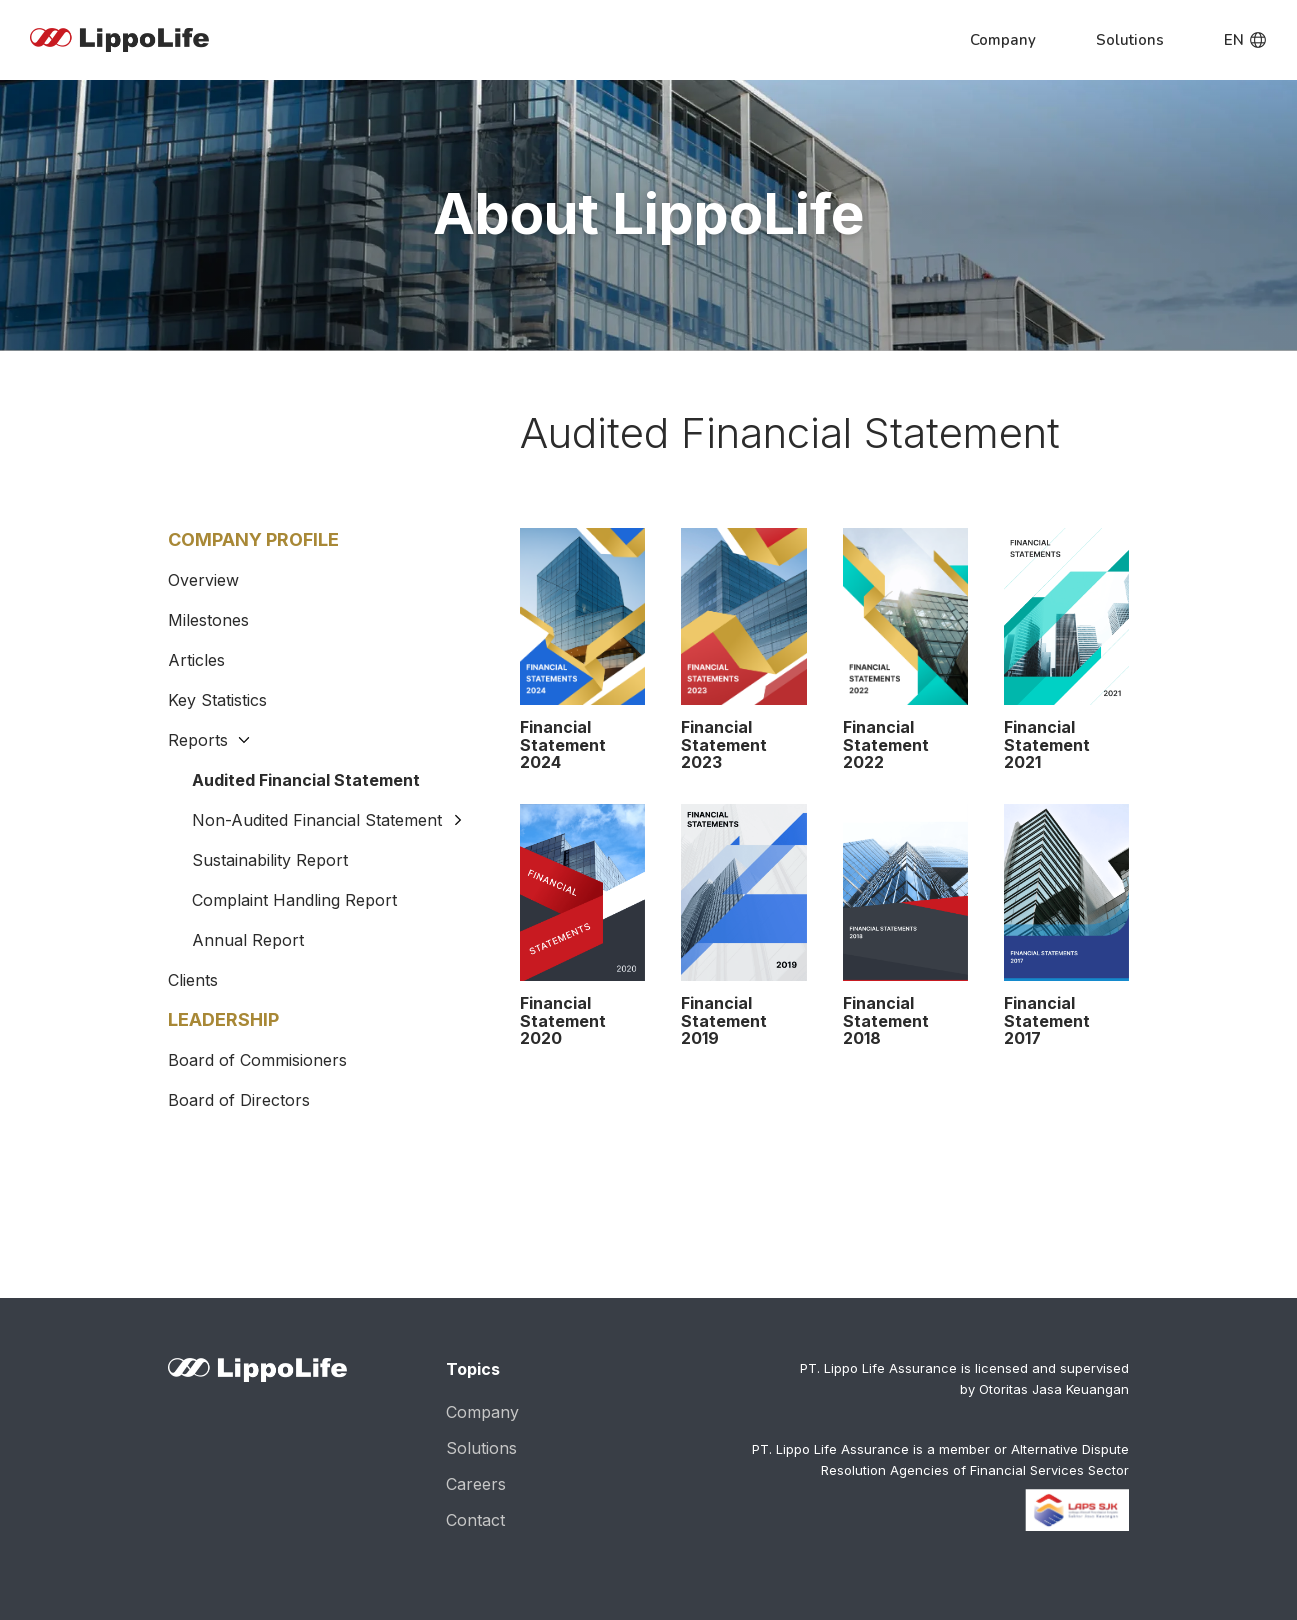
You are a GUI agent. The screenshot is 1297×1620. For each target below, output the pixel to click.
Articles (196, 660)
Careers (476, 1479)
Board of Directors (239, 1095)
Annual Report (248, 940)
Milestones (208, 620)
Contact (475, 1515)
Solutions (481, 1443)
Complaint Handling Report (294, 900)
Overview (203, 580)
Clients (193, 975)
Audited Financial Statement (306, 780)
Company (482, 1407)
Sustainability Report (270, 860)
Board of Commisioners (257, 1055)
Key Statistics (217, 700)
